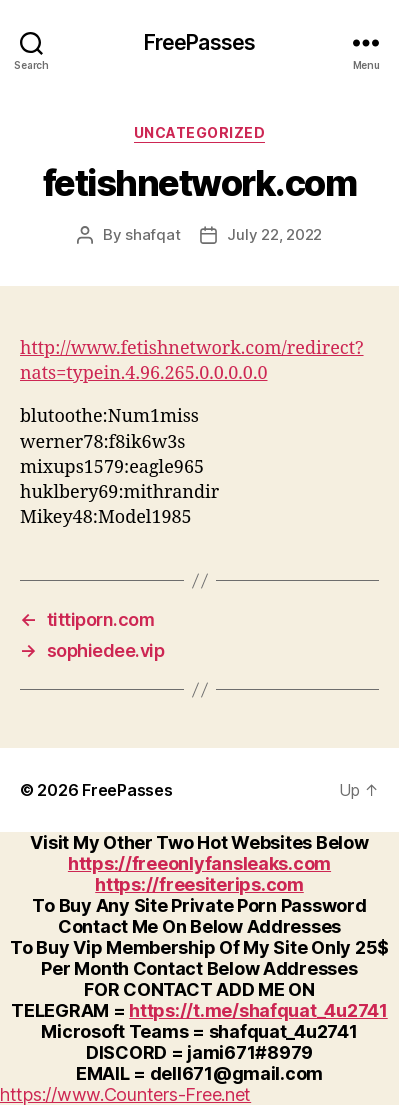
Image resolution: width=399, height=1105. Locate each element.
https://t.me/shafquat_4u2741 (258, 1010)
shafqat (152, 234)
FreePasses (199, 42)
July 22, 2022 (274, 234)
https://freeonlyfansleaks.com (199, 863)
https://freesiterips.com (199, 884)
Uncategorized (200, 132)
